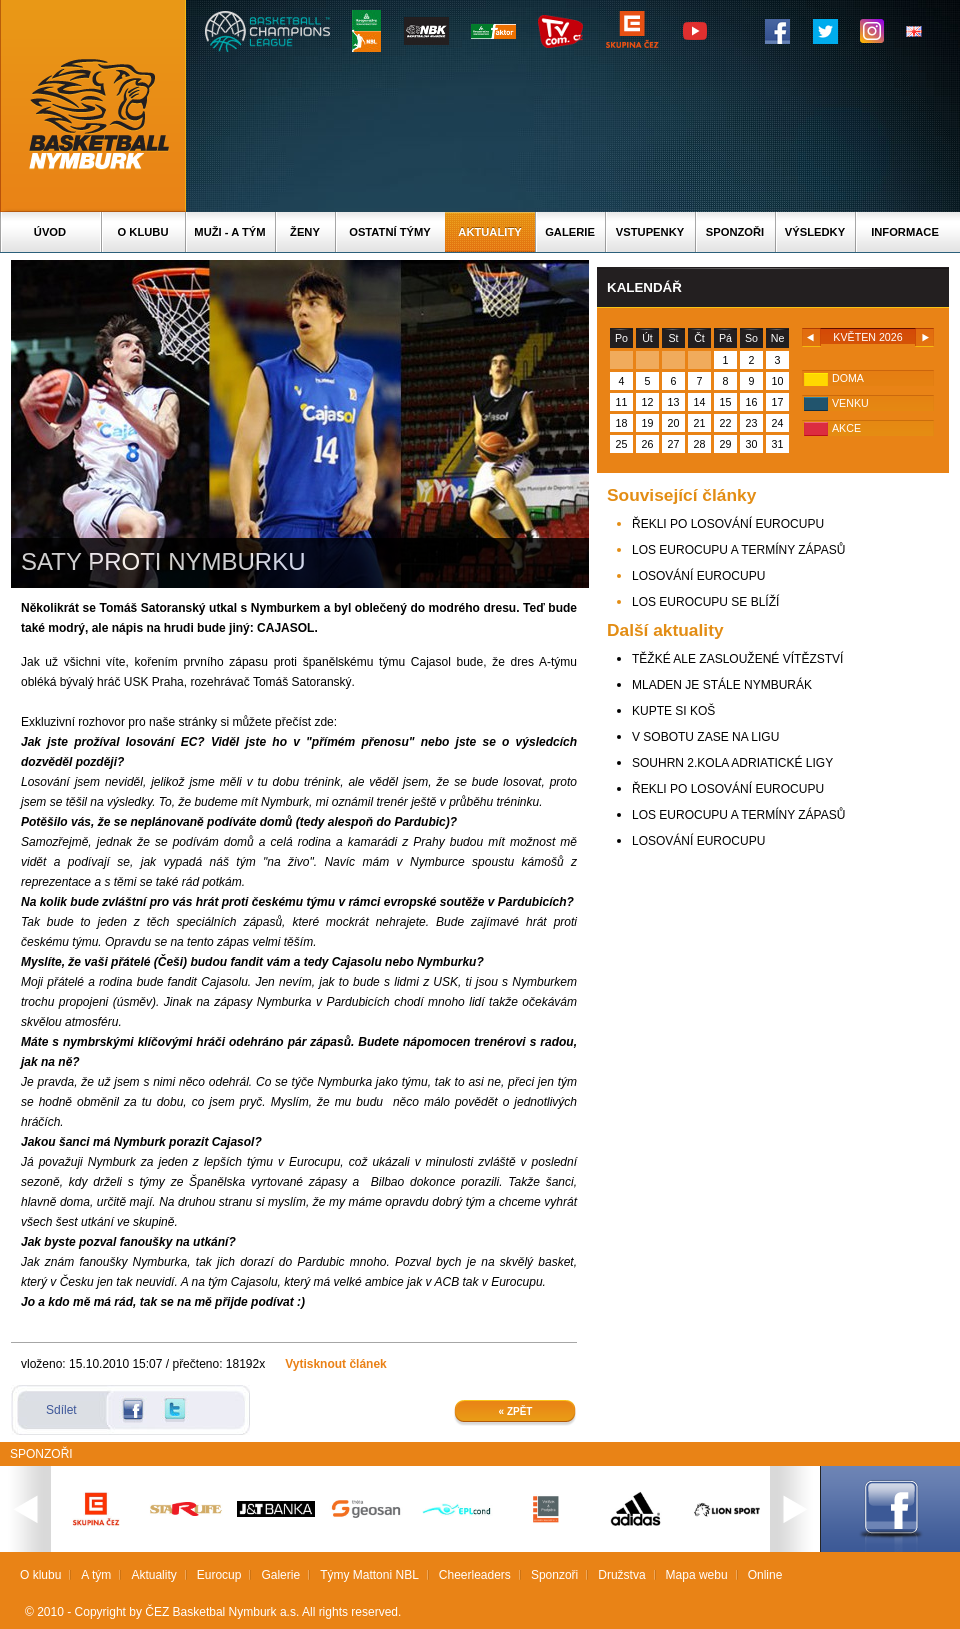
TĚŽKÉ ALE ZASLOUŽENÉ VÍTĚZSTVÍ (737, 659)
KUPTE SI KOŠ (673, 711)
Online (765, 1575)
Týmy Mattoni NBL (369, 1575)
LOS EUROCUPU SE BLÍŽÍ (705, 602)
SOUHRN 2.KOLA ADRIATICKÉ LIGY (732, 763)
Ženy (305, 232)
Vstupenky (650, 232)
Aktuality (489, 232)
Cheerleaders (475, 1575)
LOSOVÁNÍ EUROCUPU (698, 576)
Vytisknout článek (336, 1364)
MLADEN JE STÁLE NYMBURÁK (722, 685)
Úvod (50, 232)
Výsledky (815, 232)
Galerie (570, 232)
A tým (96, 1575)
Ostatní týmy (390, 232)
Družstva (621, 1575)
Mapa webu (697, 1575)
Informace (905, 232)
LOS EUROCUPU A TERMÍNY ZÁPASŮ (738, 550)
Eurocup (219, 1575)
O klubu (143, 232)
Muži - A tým (229, 232)
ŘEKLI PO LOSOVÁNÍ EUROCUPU (728, 524)
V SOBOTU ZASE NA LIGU (705, 737)
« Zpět (516, 1411)
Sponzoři (735, 232)
